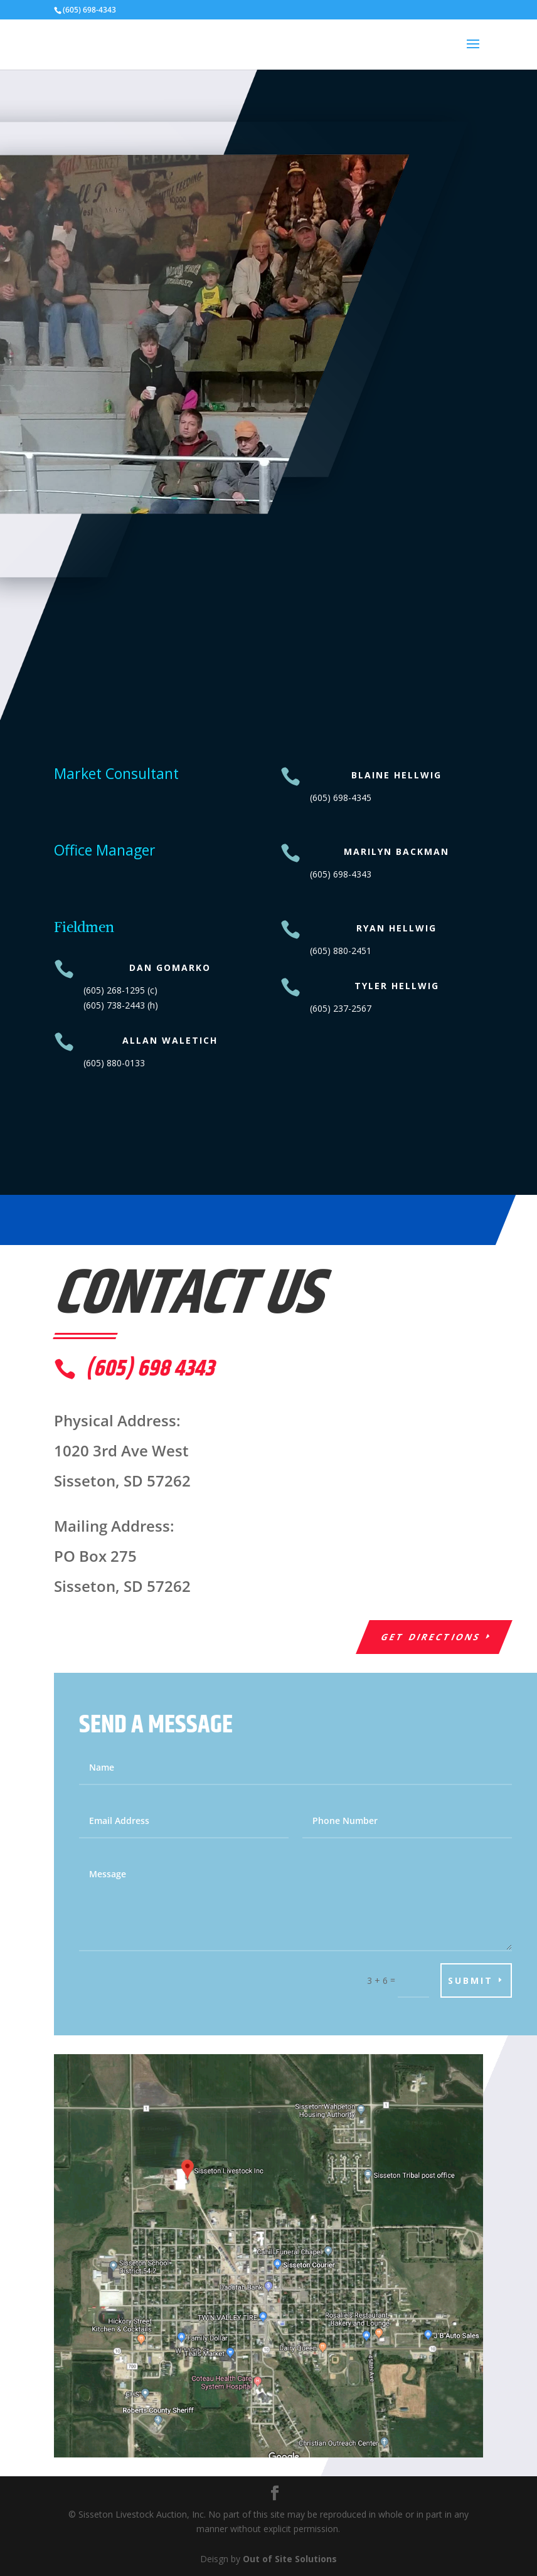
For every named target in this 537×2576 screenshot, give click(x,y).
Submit (470, 1980)
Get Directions (431, 1637)
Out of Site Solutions (290, 2559)
